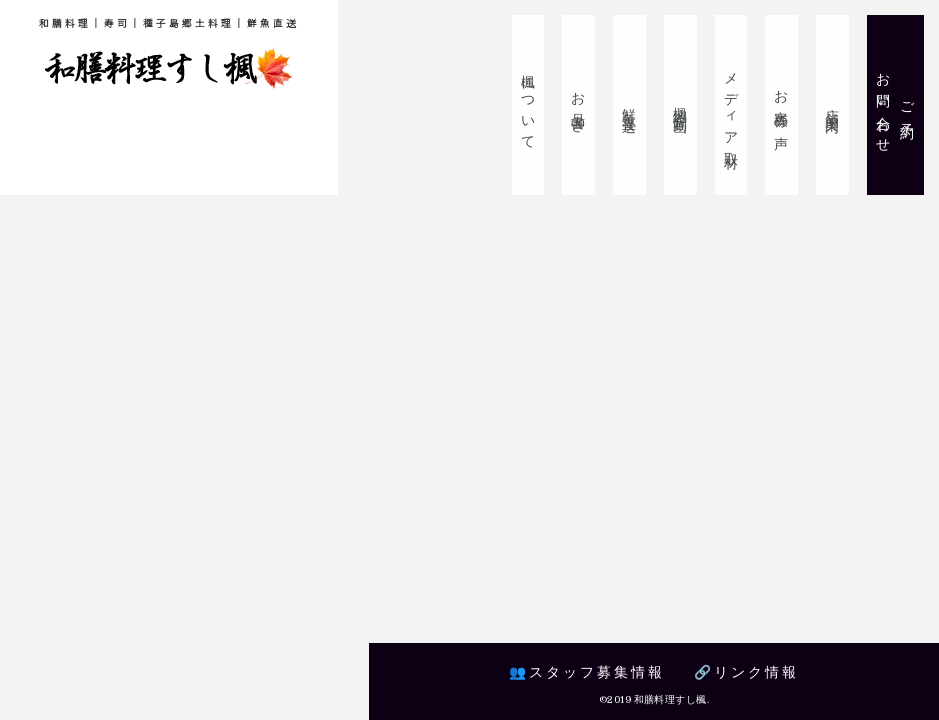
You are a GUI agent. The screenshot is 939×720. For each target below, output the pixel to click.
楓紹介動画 (686, 105)
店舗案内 (834, 105)
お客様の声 (785, 105)
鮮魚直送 (636, 105)
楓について (537, 105)
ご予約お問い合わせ (896, 105)
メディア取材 (735, 105)
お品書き (587, 105)
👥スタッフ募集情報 (586, 672)
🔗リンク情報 (747, 672)
